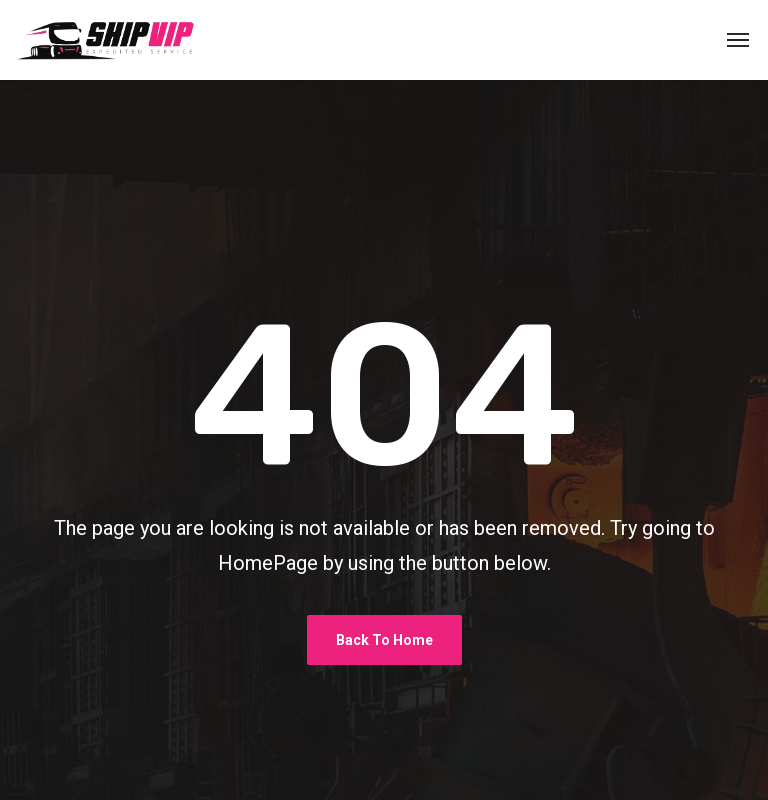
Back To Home (384, 640)
